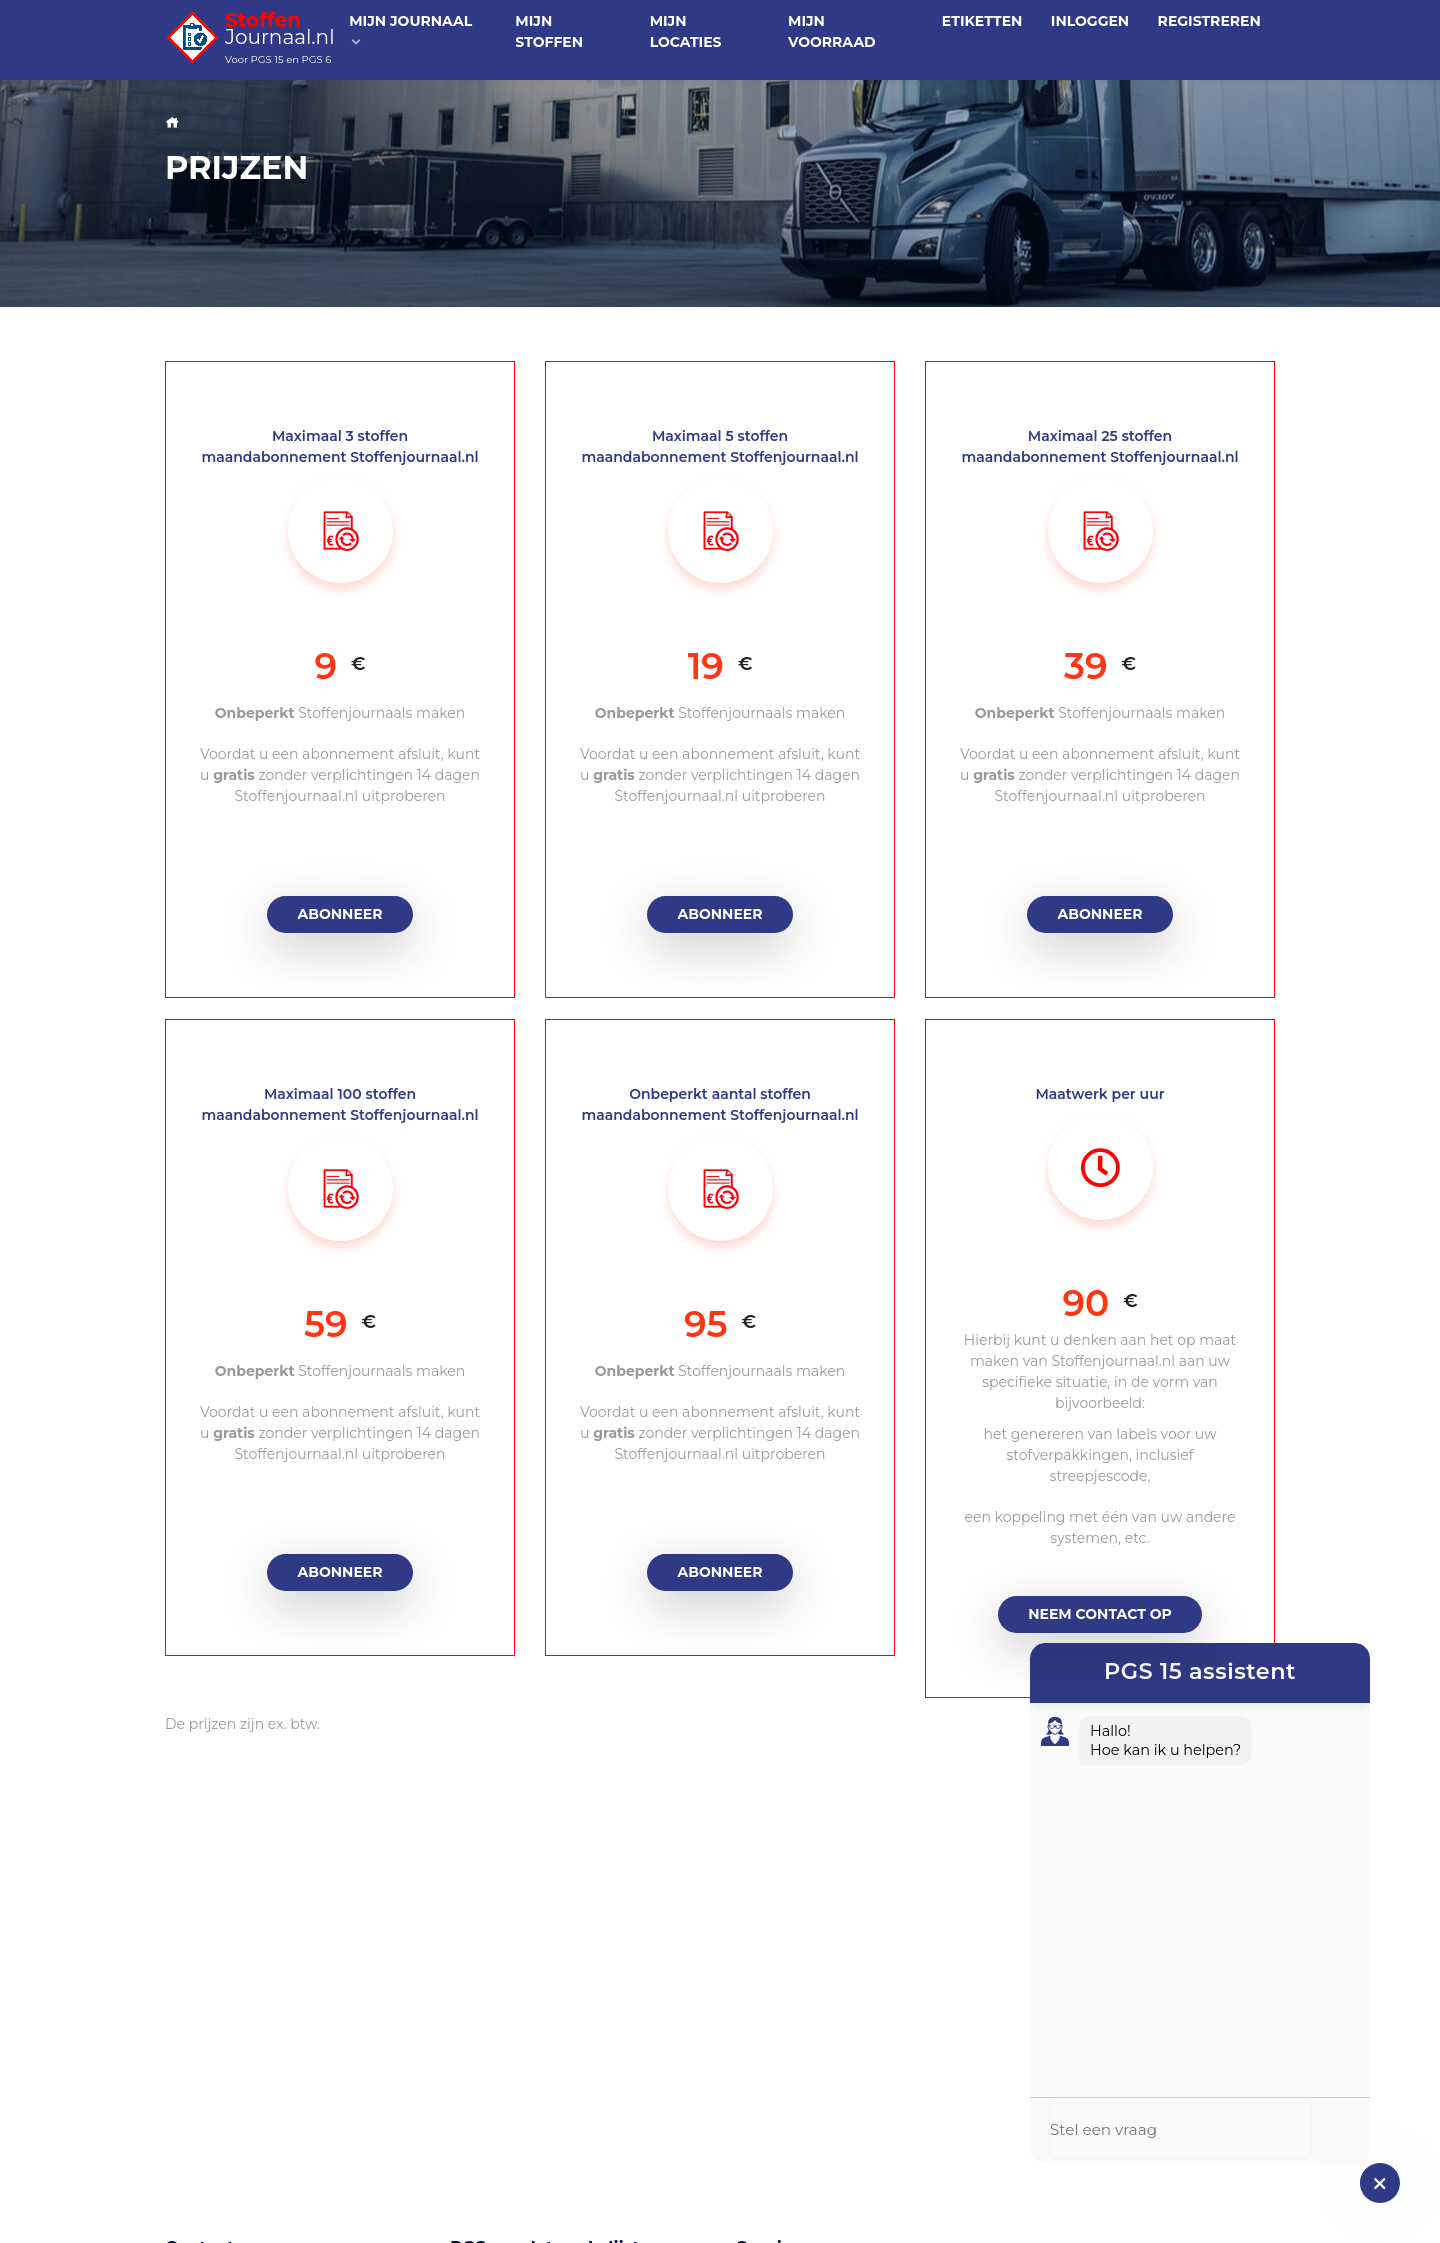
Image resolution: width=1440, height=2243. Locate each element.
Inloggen (1090, 21)
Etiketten (982, 21)
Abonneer (340, 914)
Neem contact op (1100, 1614)
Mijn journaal (410, 30)
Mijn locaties (686, 31)
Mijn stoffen (549, 31)
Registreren (1209, 21)
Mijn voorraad (832, 31)
